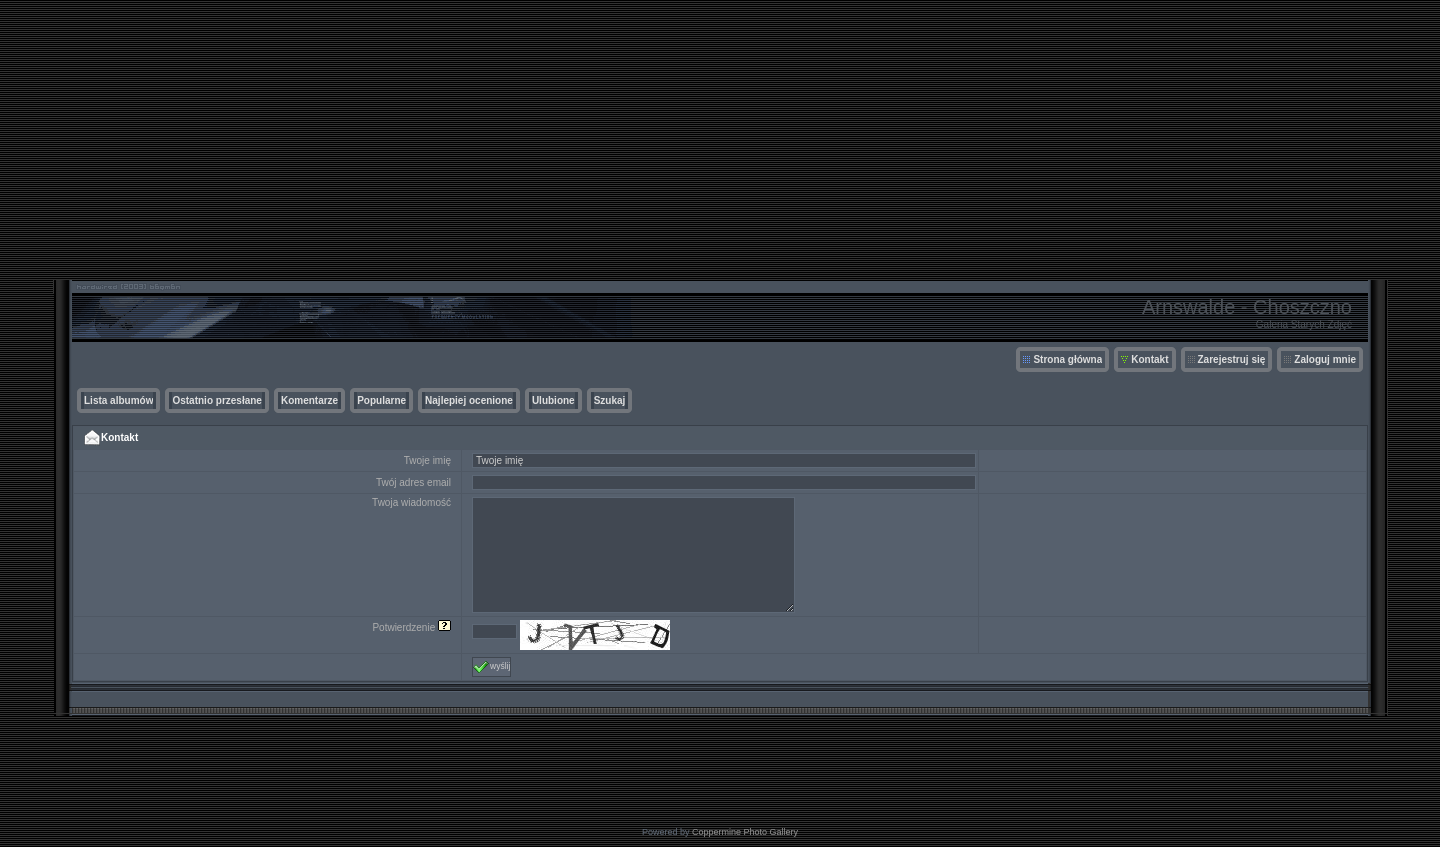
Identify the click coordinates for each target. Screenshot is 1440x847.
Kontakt (1149, 359)
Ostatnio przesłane (216, 400)
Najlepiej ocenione (469, 400)
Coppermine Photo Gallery (745, 832)
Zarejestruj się (1232, 359)
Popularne (381, 400)
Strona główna (1067, 359)
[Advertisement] (720, 140)
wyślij (491, 667)
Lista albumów (118, 400)
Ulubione (553, 400)
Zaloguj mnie (1325, 359)
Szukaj (610, 400)
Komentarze (309, 400)
